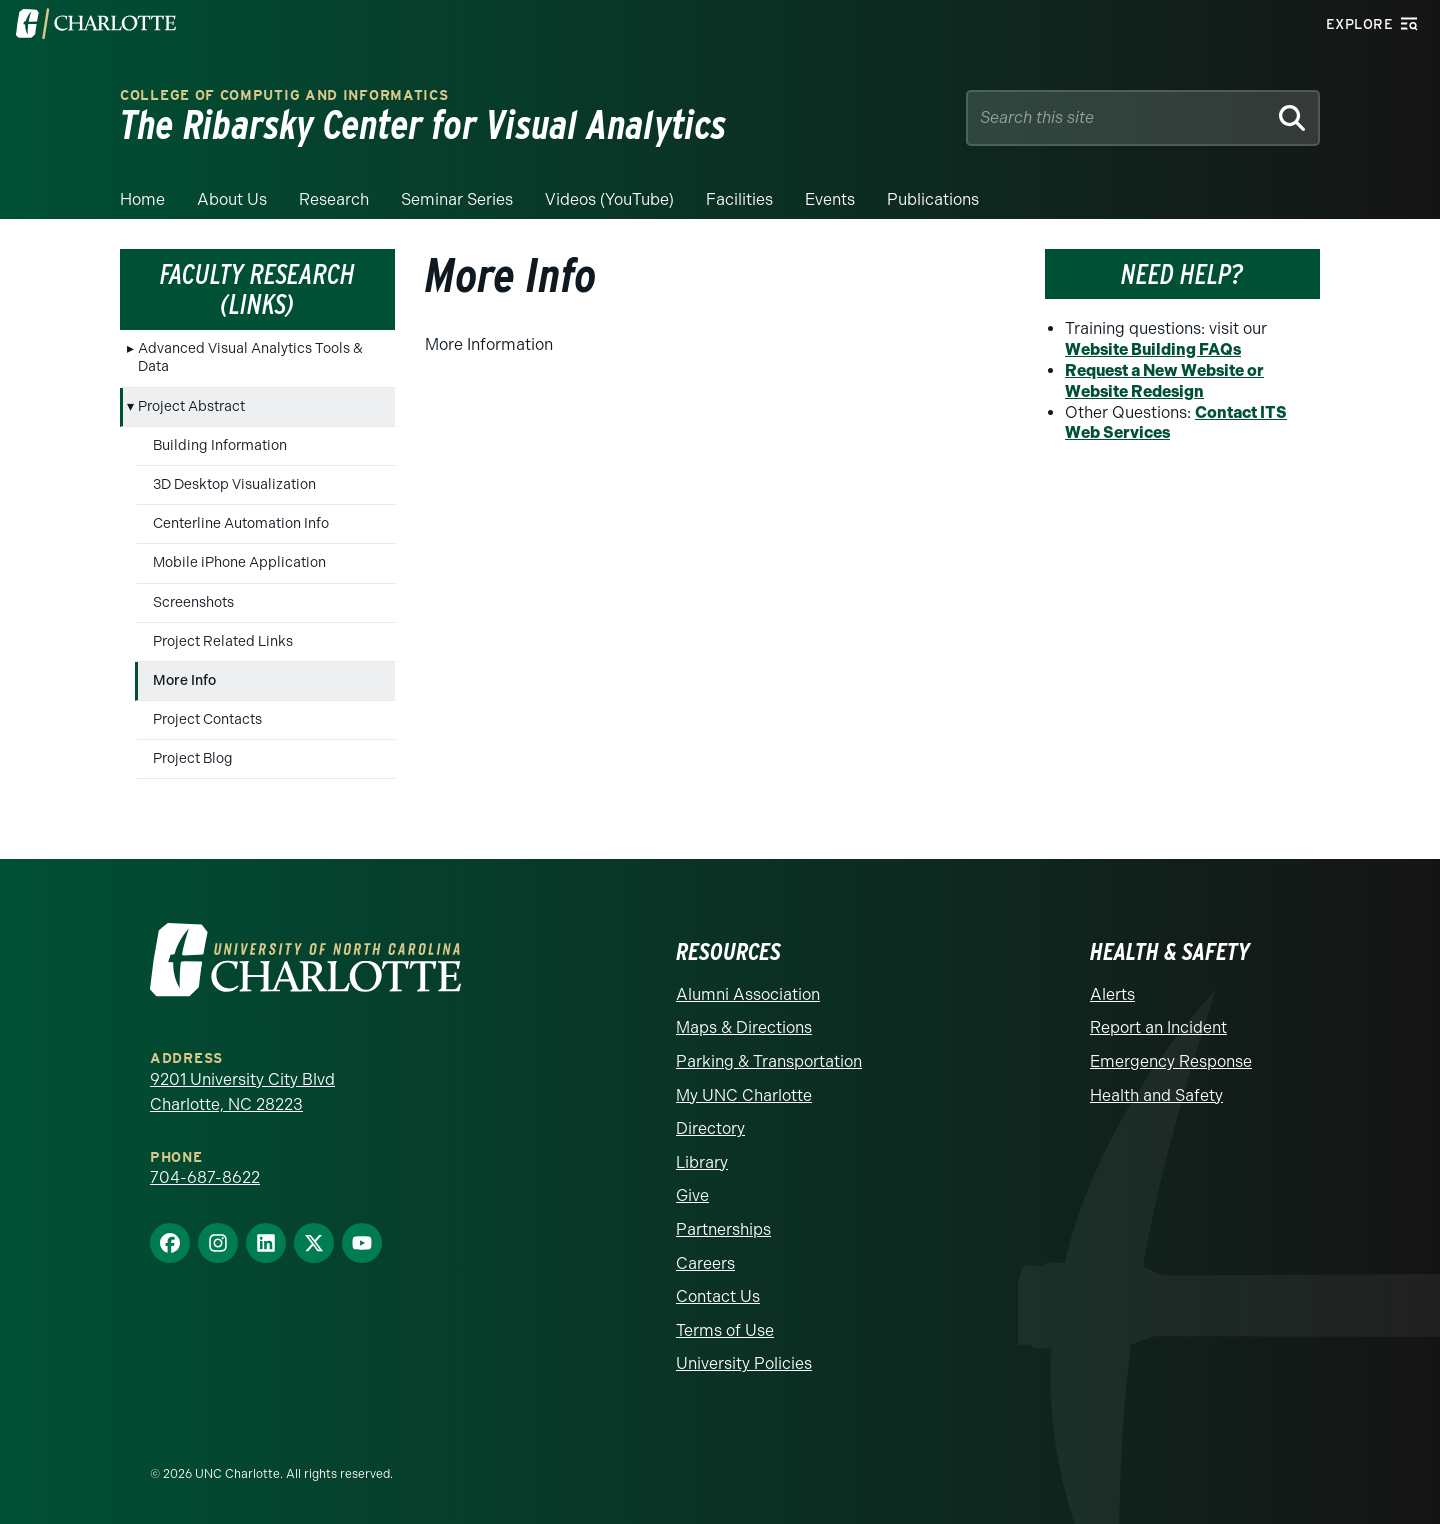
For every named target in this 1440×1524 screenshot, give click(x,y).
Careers (705, 1263)
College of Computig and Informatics (284, 95)
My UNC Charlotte (744, 1095)
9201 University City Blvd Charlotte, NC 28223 (242, 1092)
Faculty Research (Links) (257, 289)
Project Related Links (223, 641)
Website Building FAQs (1153, 349)
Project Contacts (207, 719)
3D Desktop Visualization (234, 484)
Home (142, 199)
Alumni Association (748, 994)
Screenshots (193, 602)
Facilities (739, 199)
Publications (933, 199)
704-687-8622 (205, 1177)
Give (692, 1195)
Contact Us (718, 1296)
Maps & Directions (744, 1027)
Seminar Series (457, 199)
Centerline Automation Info (241, 523)
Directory (710, 1128)
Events (830, 199)
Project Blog (193, 758)
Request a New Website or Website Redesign (1164, 381)
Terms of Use (725, 1330)
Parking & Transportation (769, 1061)
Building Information (220, 445)
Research (334, 199)
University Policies (744, 1363)
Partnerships (723, 1229)
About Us (232, 199)
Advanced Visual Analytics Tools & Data (250, 357)
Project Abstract (191, 406)
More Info (184, 680)
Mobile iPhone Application (239, 562)
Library (702, 1162)
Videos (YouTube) (609, 199)
